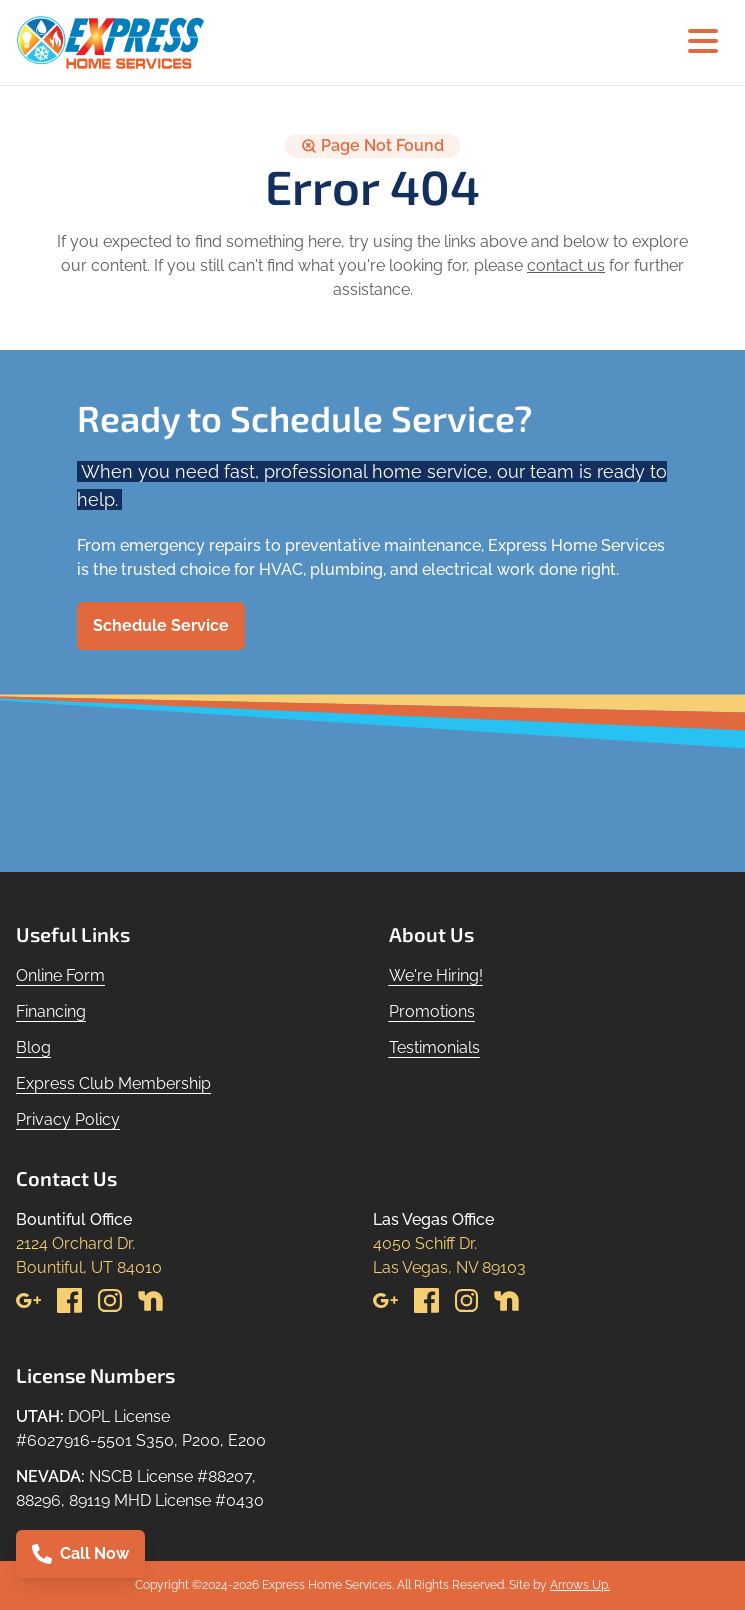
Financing (51, 1011)
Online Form (60, 975)
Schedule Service (161, 625)
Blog (33, 1047)
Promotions (432, 1011)
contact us (566, 265)
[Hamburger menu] (703, 42)
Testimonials (434, 1047)
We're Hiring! (436, 975)
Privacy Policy (68, 1119)
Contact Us (66, 1178)
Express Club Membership (113, 1083)
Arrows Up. (580, 1585)
